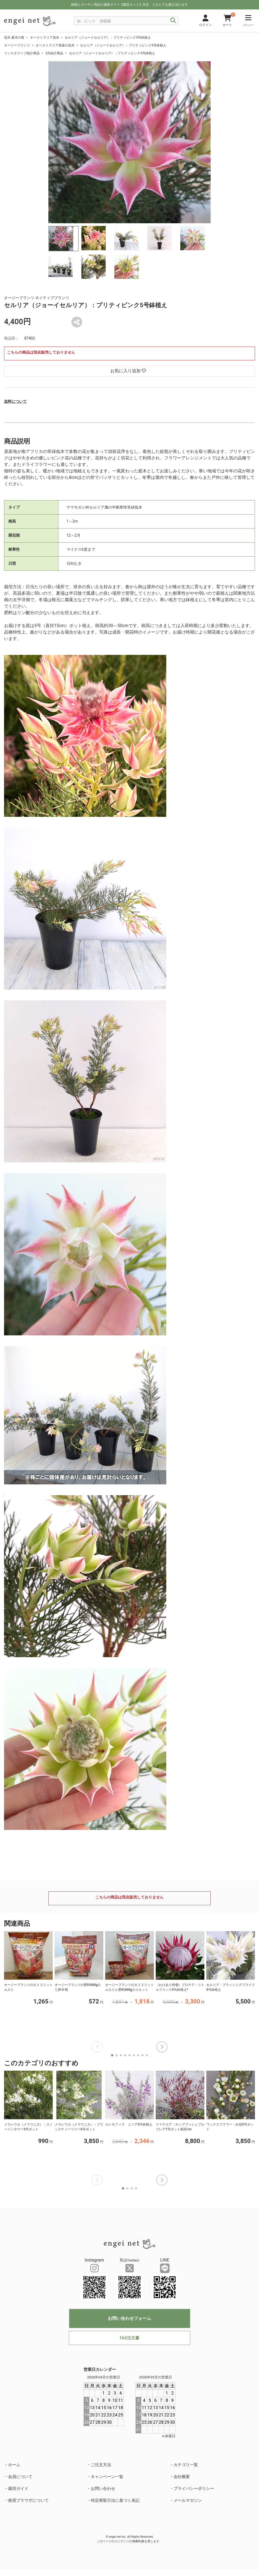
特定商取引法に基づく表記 (115, 2500)
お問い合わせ (103, 2488)
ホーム (14, 2464)
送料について (15, 401)
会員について (20, 2476)
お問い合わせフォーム (129, 2318)
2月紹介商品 (54, 53)
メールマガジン (188, 2500)
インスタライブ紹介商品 (22, 53)
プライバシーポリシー (194, 2488)
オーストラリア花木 (44, 37)
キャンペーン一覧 (107, 2476)
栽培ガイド (18, 2488)
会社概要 (182, 2476)
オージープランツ (17, 45)
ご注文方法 (101, 2464)
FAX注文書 (129, 2337)
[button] (162, 2047)
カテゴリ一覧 (186, 2464)
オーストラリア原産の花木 (55, 45)
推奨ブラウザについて (28, 2500)
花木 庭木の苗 (14, 37)
